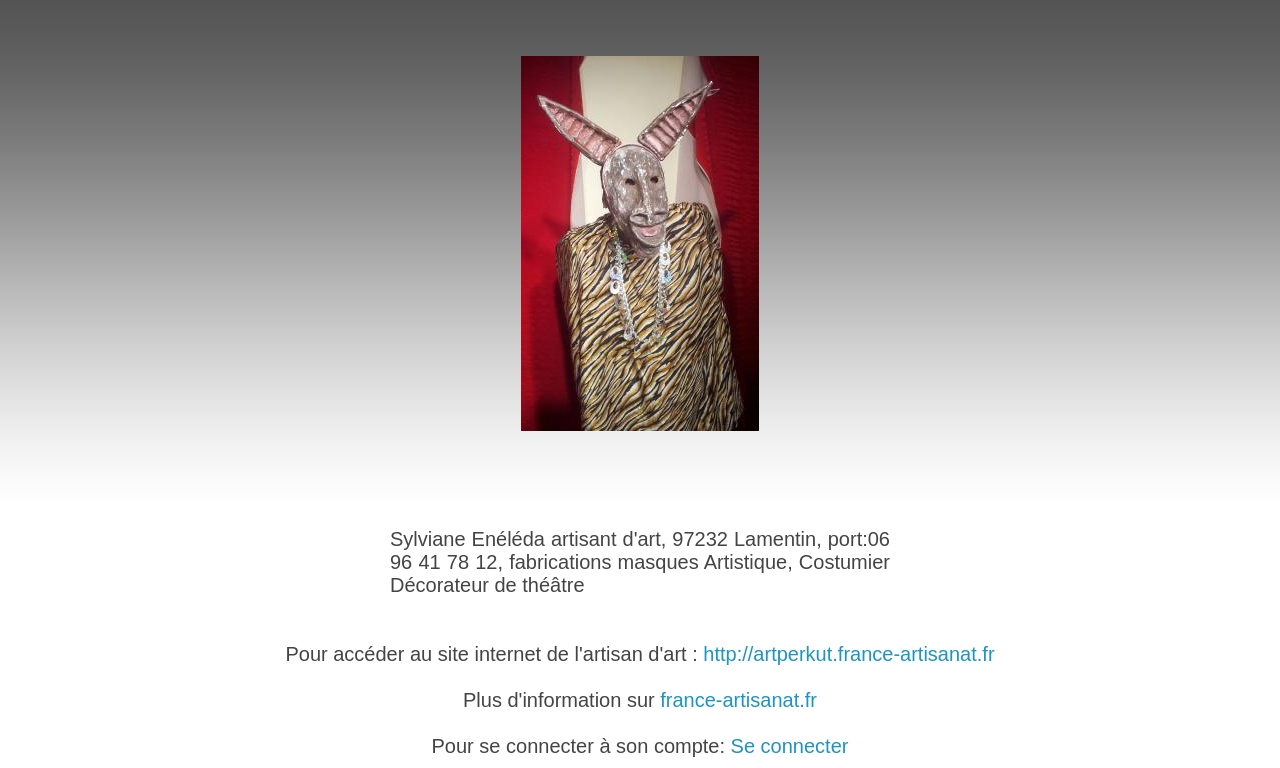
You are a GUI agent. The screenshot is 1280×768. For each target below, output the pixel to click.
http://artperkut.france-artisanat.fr (848, 654)
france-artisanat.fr (738, 700)
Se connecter (790, 746)
